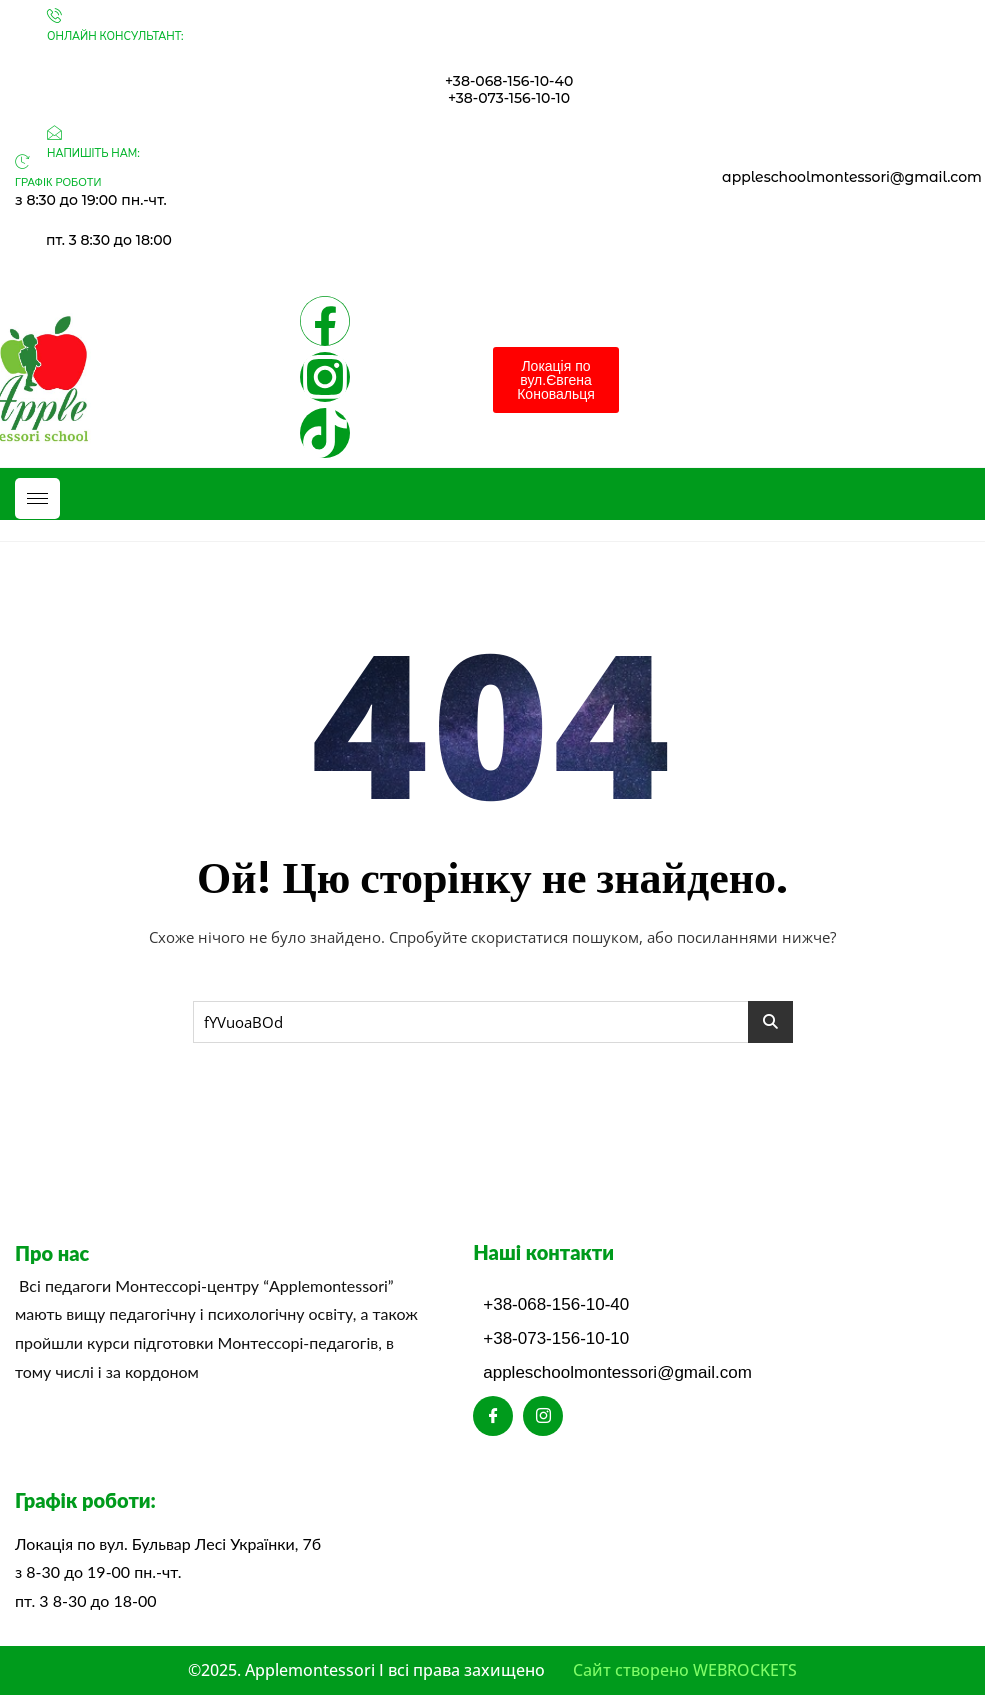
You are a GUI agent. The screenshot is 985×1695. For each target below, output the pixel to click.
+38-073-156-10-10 (509, 98)
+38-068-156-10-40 (509, 81)
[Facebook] (493, 1416)
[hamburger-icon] (37, 498)
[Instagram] (543, 1416)
